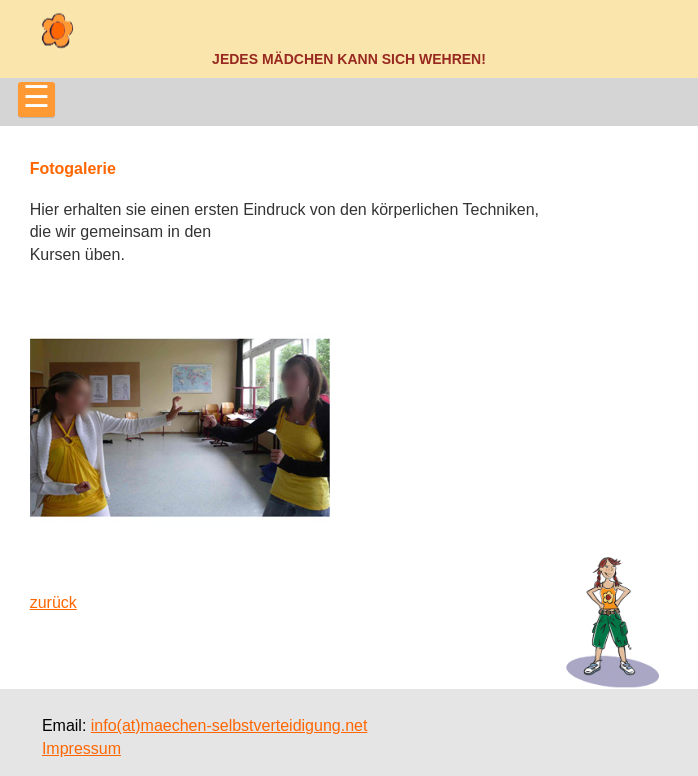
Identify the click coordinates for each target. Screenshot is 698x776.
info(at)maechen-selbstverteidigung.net (229, 725)
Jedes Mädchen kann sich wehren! (349, 59)
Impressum (81, 748)
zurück (53, 602)
